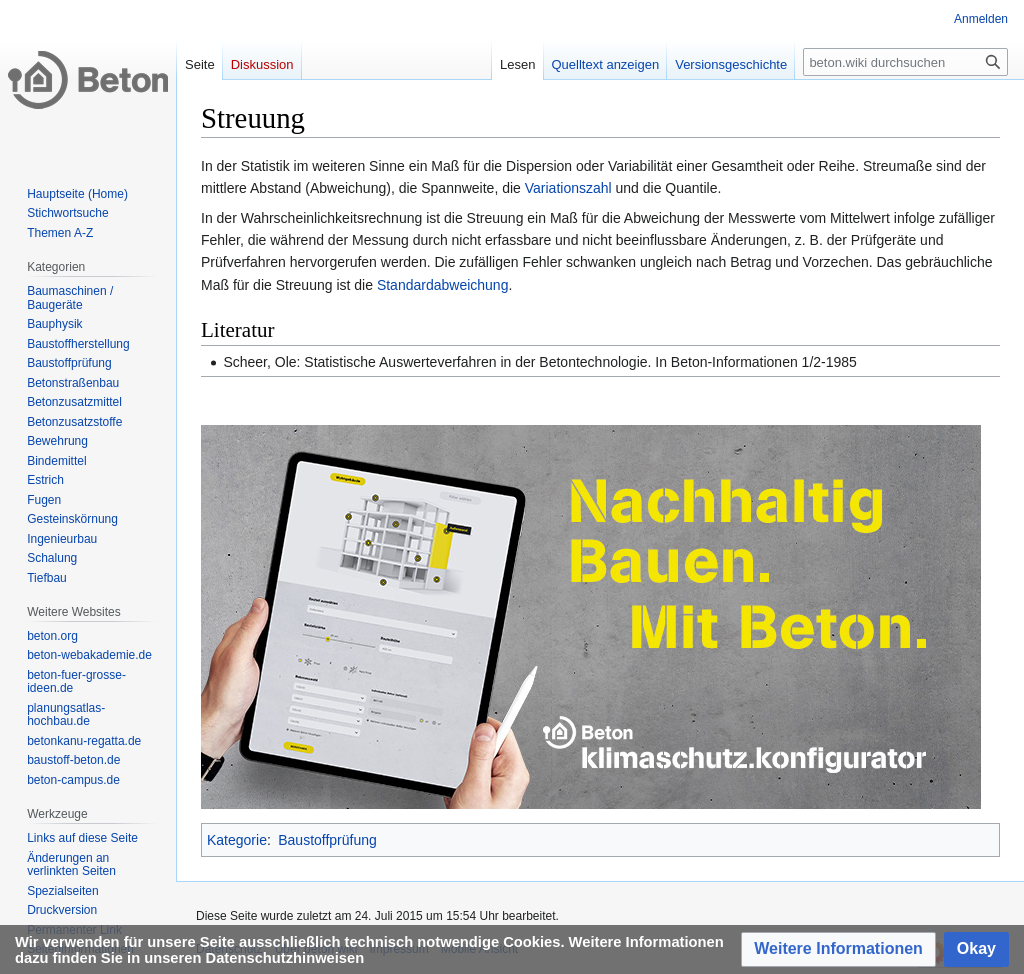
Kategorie (237, 840)
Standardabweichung (443, 285)
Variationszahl (568, 188)
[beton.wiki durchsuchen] (905, 62)
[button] (838, 949)
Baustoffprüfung (327, 840)
